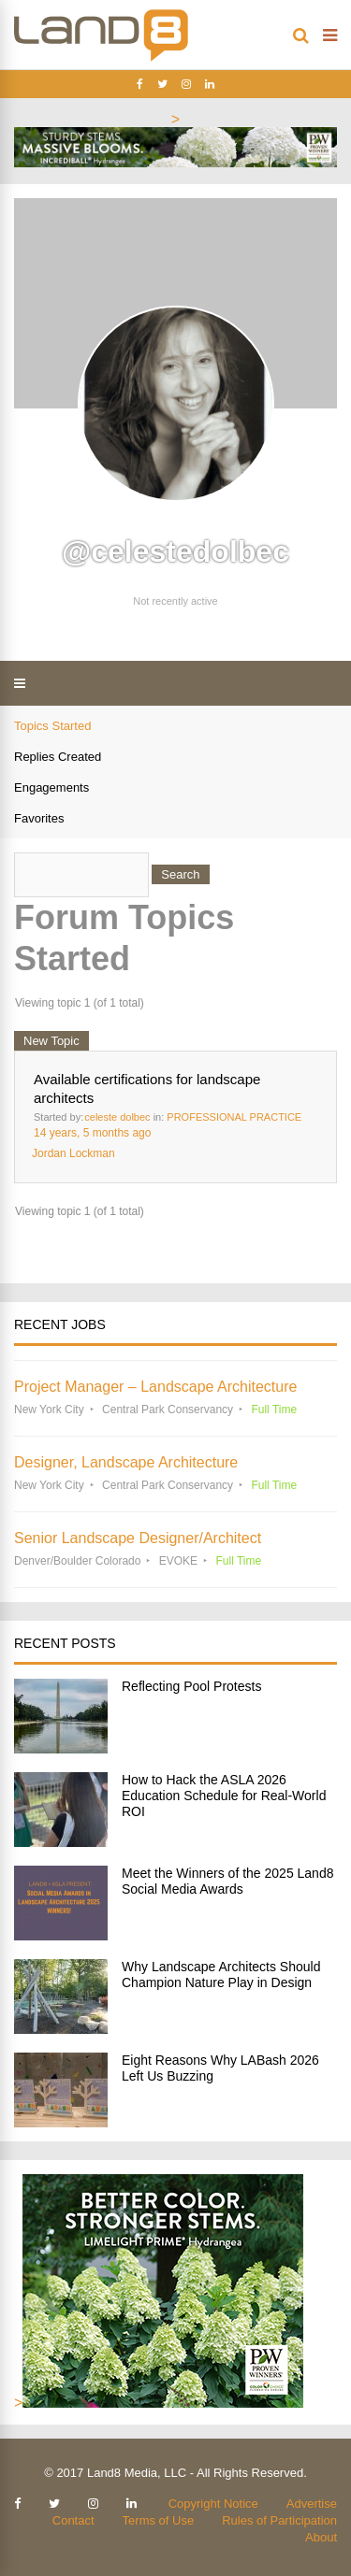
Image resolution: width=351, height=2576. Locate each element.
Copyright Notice (213, 2504)
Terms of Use (159, 2520)
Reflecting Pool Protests (191, 1686)
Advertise (311, 2504)
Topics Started (52, 726)
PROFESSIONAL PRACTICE (234, 1117)
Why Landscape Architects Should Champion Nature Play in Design (221, 1974)
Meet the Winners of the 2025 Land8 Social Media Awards (227, 1881)
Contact (73, 2520)
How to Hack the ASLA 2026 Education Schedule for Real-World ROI (224, 1795)
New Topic (51, 1041)
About (321, 2537)
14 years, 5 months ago (92, 1132)
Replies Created (57, 757)
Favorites (39, 818)
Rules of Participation (279, 2520)
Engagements (51, 787)
